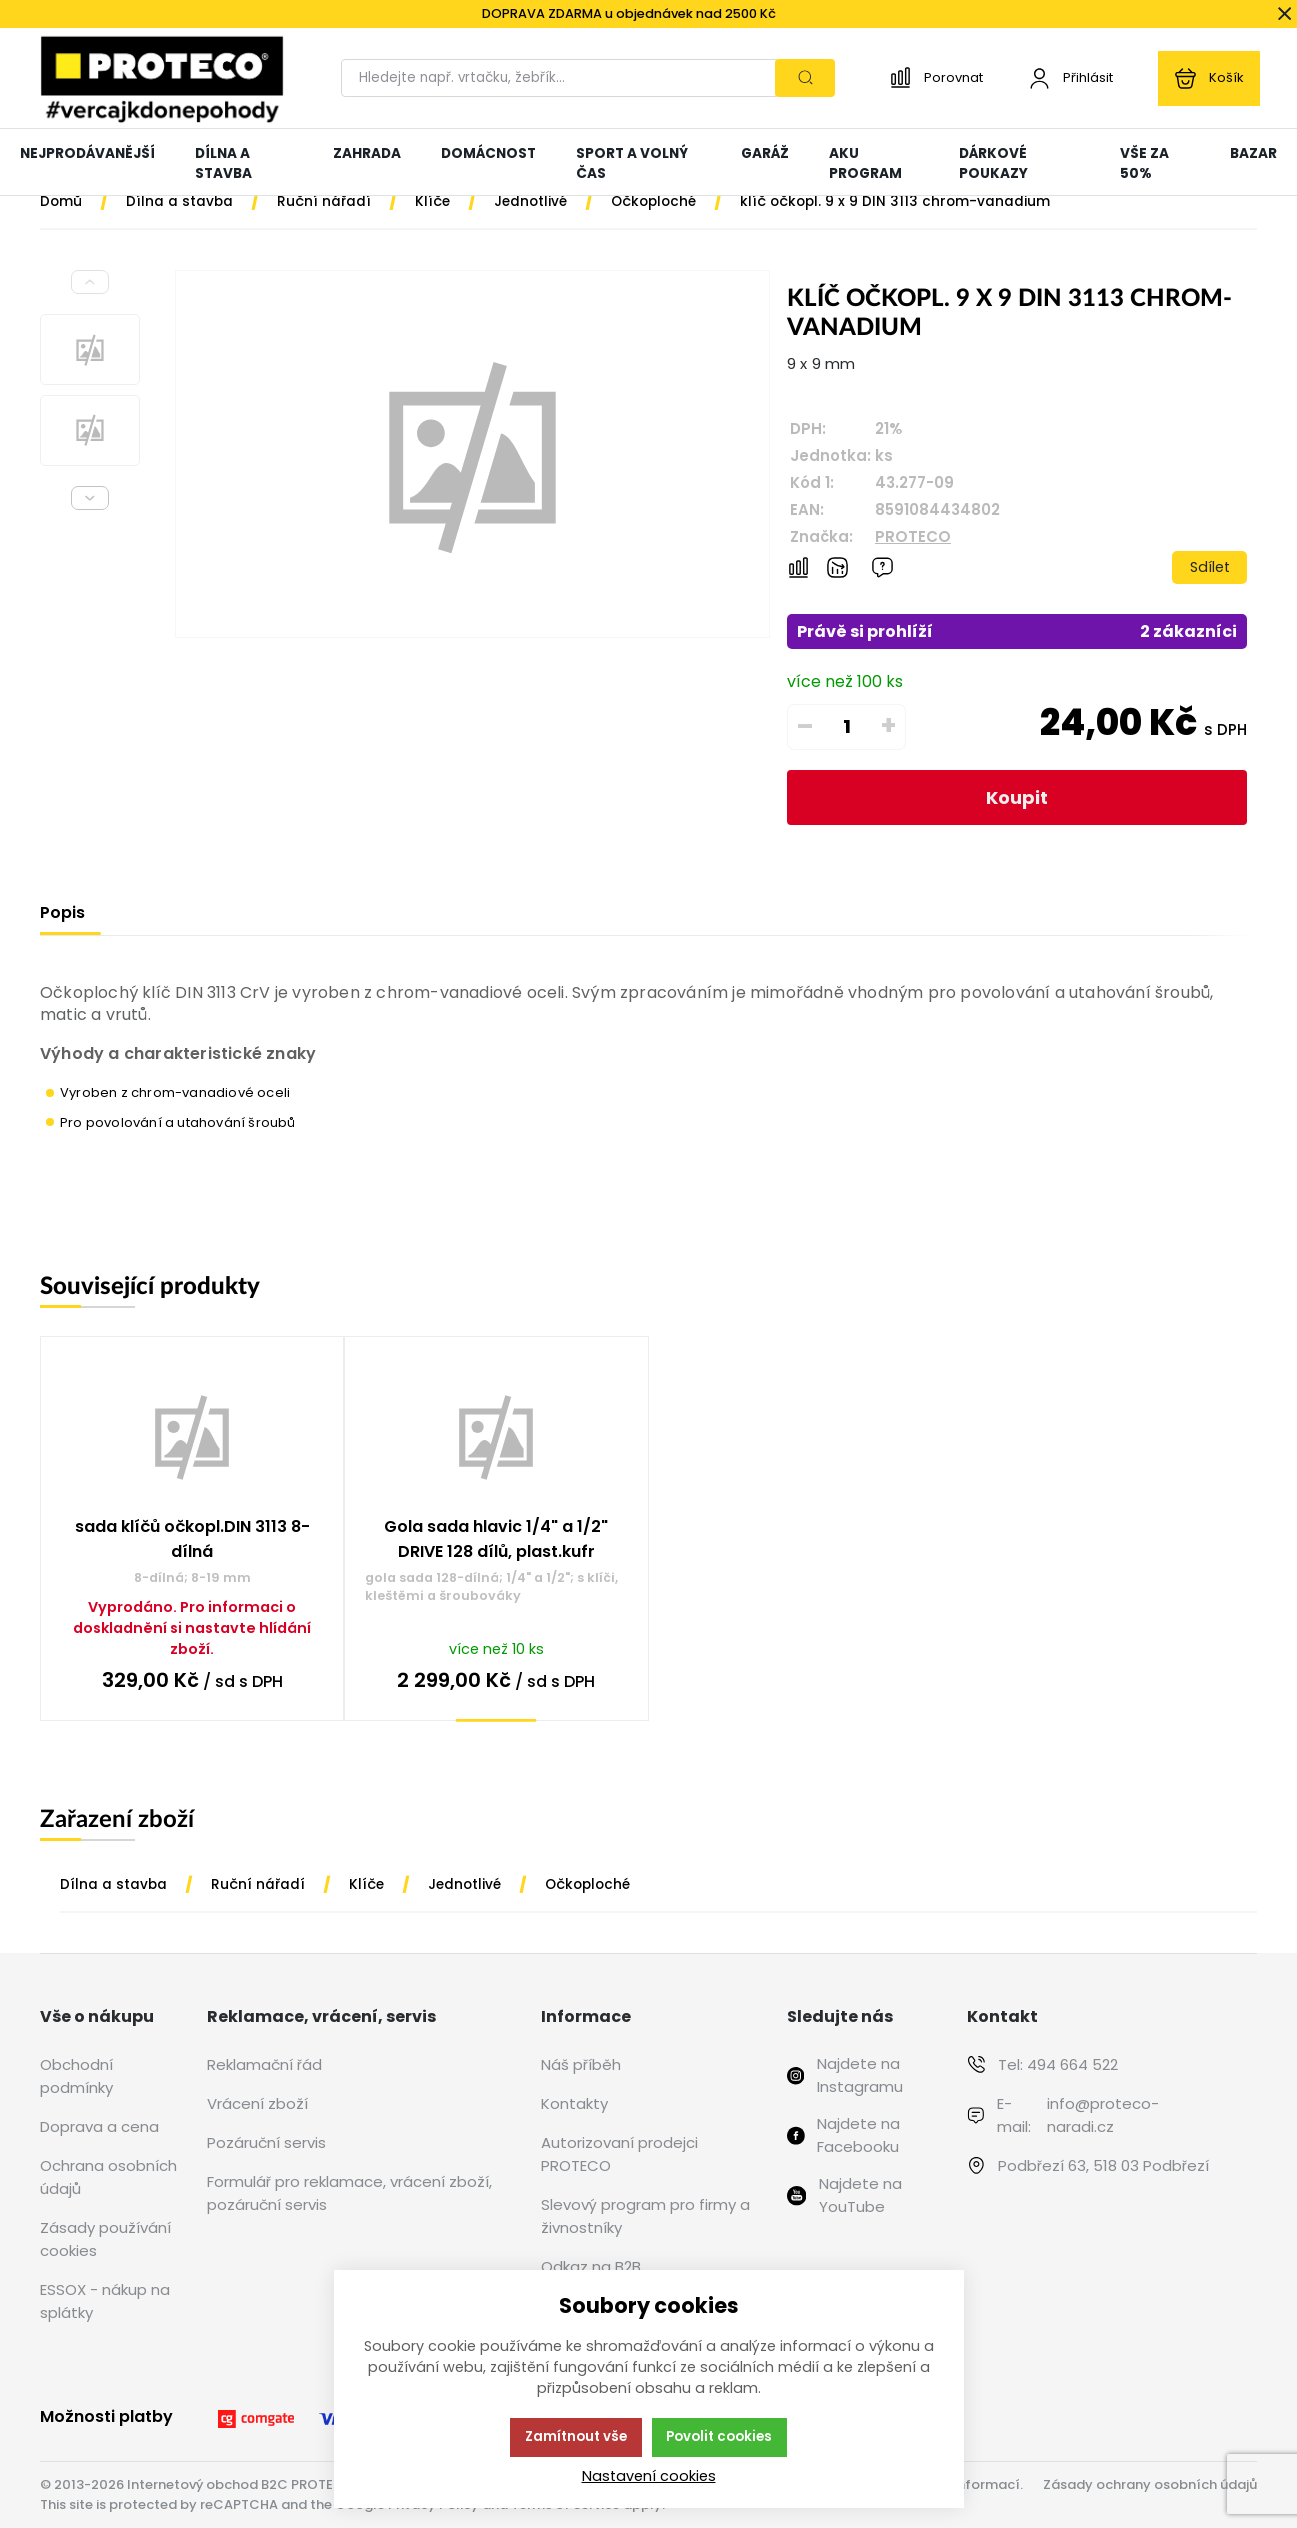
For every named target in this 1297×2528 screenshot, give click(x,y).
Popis (62, 912)
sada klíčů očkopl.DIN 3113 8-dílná (192, 1539)
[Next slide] (90, 498)
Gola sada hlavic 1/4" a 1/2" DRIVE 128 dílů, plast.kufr (496, 1539)
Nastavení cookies (649, 2476)
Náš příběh (581, 2064)
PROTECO (913, 536)
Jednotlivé (464, 1884)
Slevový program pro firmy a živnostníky (645, 2216)
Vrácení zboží (257, 2103)
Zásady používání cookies (105, 2239)
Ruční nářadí (258, 1884)
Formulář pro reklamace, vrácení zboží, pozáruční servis (349, 2193)
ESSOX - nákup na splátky (105, 2301)
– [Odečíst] (805, 726)
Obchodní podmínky (76, 2076)
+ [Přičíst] (888, 726)
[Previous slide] (90, 282)
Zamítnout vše (576, 2436)
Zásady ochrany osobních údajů (1150, 2484)
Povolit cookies (719, 2436)
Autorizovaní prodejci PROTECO (619, 2154)
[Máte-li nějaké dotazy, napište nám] (882, 567)
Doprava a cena (99, 2126)
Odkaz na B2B (591, 2266)
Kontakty (574, 2103)
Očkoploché (587, 1884)
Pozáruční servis (266, 2142)
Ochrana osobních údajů (108, 2177)
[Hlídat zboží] (837, 567)
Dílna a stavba (113, 1884)
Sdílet (1210, 567)
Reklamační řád (264, 2064)
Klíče (366, 1884)
